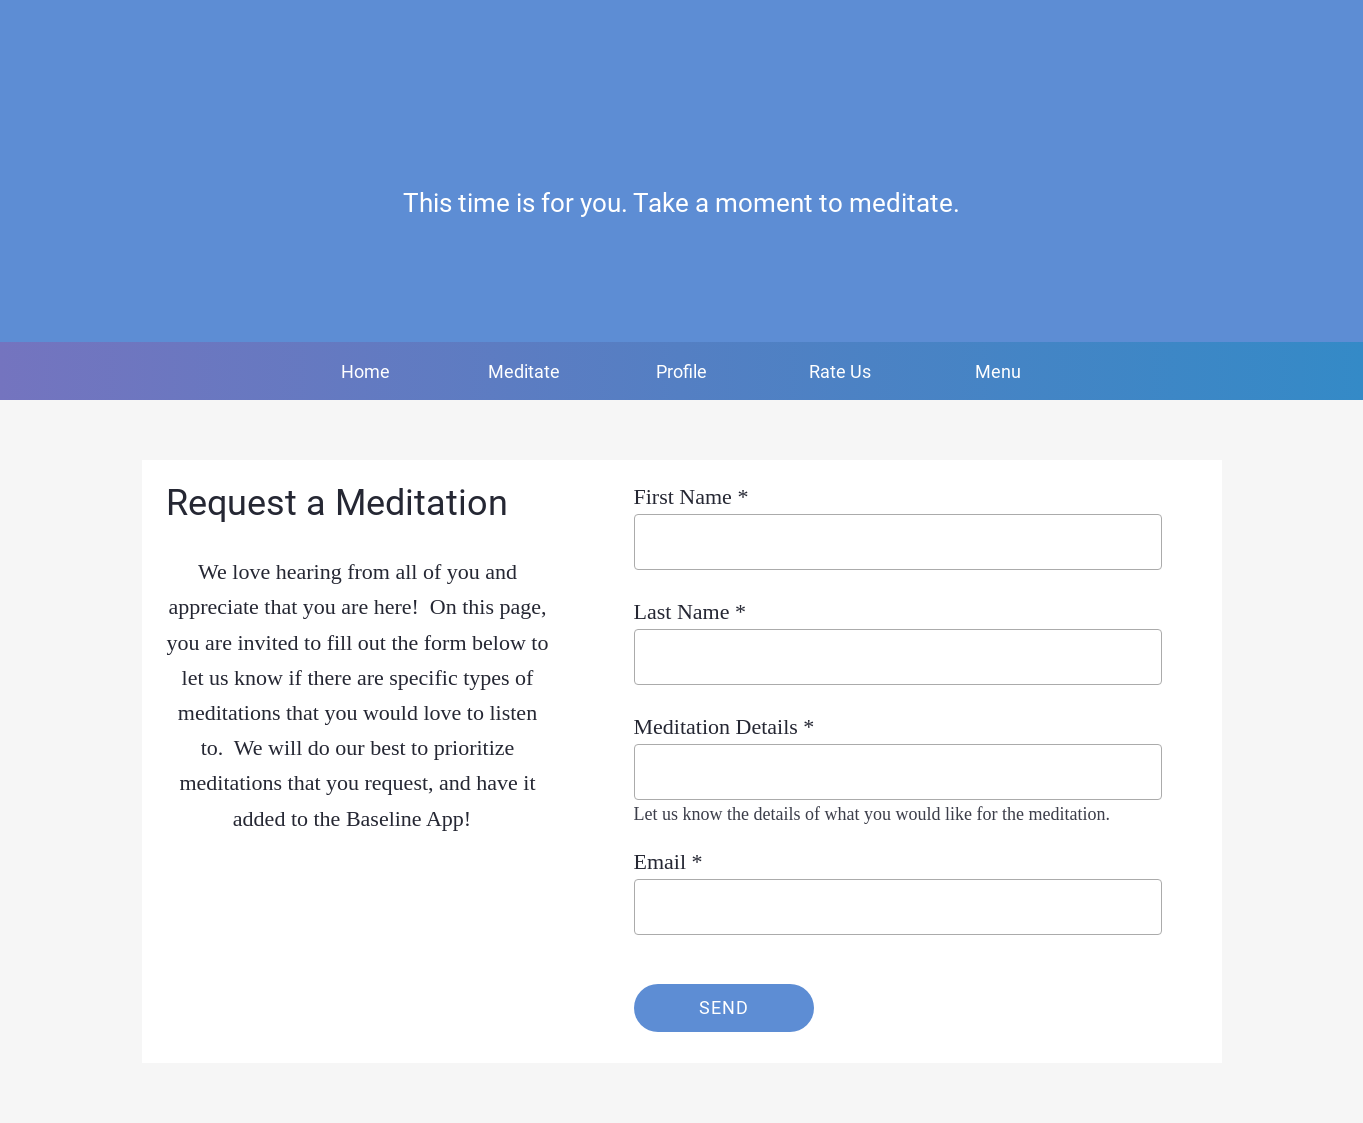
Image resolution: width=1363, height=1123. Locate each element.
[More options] (998, 371)
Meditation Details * (724, 726)
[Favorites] (1311, 32)
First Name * (691, 496)
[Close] (32, 32)
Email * (668, 861)
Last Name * (690, 611)
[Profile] (1259, 32)
